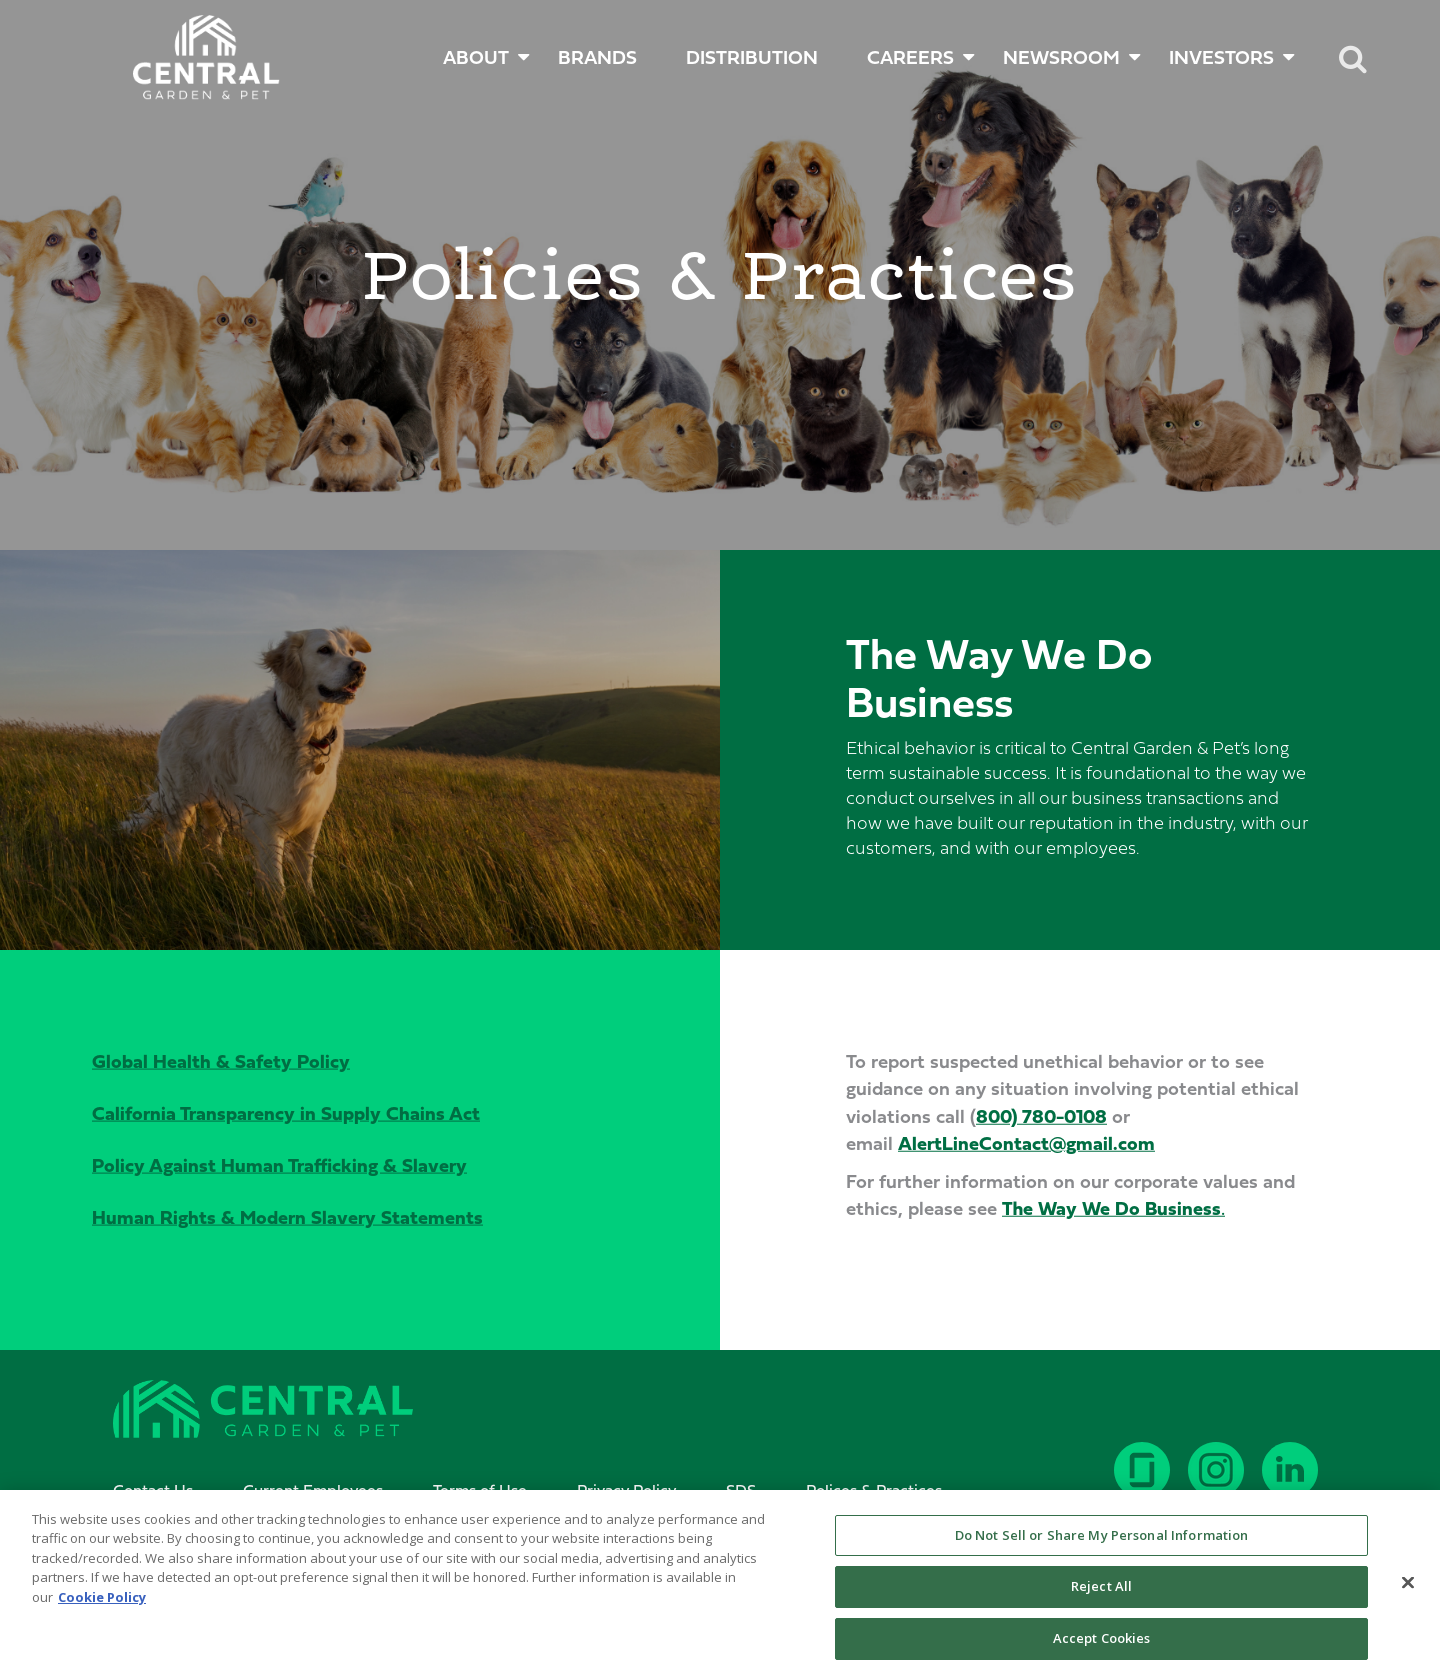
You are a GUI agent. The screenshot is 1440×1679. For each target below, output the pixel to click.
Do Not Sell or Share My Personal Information (1102, 1547)
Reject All (1101, 1599)
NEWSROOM (1061, 57)
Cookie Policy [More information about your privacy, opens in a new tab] (102, 1609)
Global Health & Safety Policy (221, 1061)
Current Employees (313, 1490)
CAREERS (910, 57)
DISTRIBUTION (752, 57)
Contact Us (153, 1490)
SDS (741, 1490)
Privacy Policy (626, 1490)
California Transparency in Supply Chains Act (286, 1113)
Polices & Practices (874, 1490)
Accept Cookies (1102, 1650)
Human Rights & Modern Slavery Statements (287, 1216)
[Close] (1408, 1594)
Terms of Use (480, 1490)
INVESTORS (1221, 57)
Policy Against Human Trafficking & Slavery (279, 1165)
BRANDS (597, 57)
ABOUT (476, 57)
